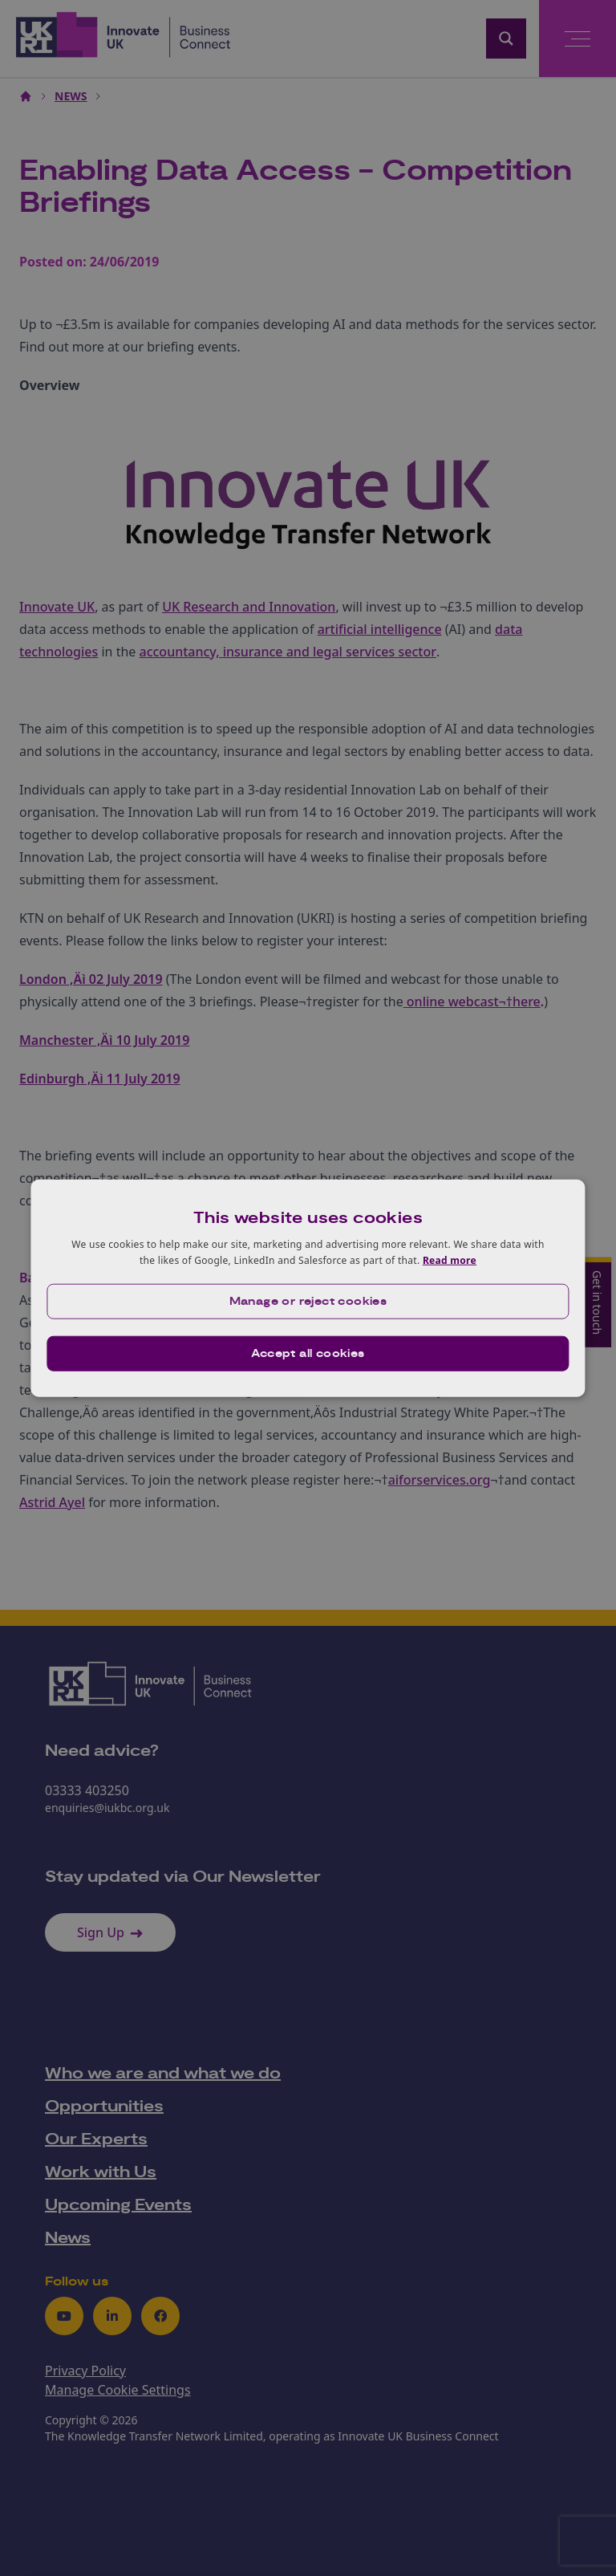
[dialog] (307, 1288)
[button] (308, 1301)
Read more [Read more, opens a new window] (449, 1260)
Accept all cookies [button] (307, 1353)
